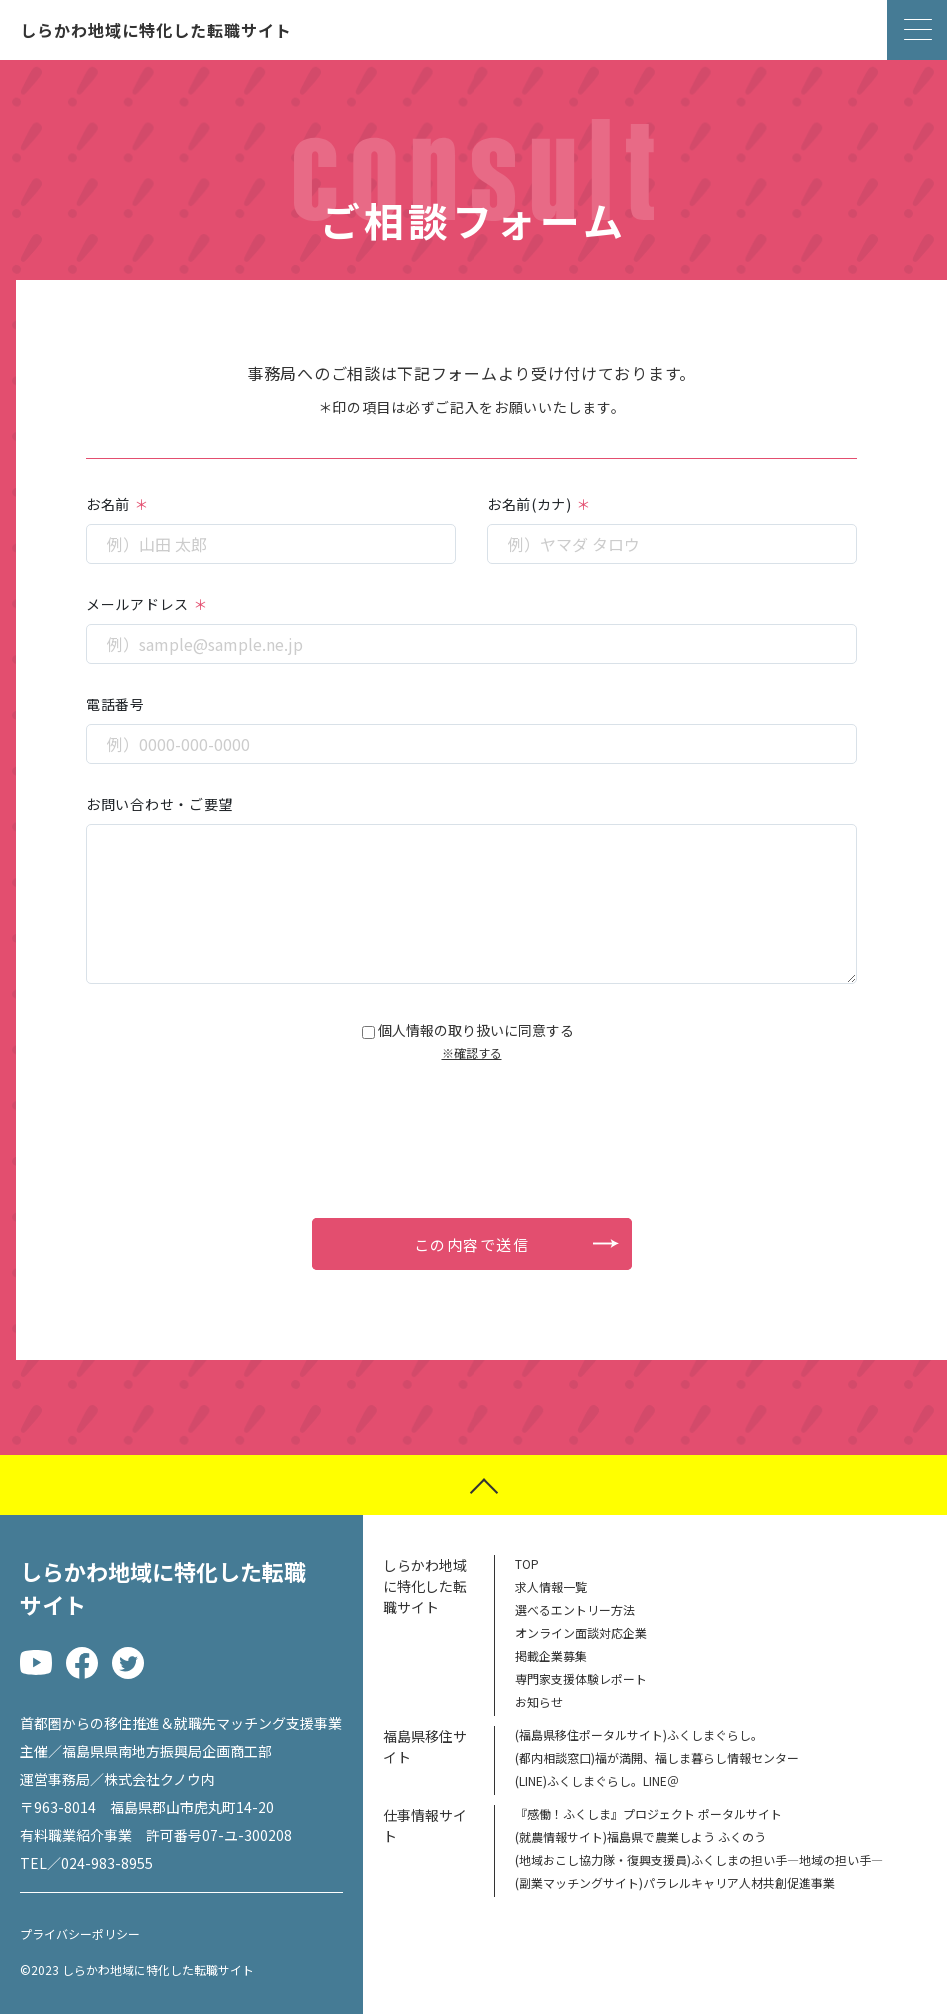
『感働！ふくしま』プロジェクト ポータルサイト (648, 1813)
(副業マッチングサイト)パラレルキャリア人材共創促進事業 (675, 1882)
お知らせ (539, 1701)
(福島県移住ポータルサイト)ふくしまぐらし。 (639, 1734)
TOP (527, 1563)
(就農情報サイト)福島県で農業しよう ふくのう (640, 1836)
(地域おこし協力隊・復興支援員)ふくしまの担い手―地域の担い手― (699, 1859)
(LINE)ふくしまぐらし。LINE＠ (597, 1780)
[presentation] (472, 1119)
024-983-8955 (107, 1863)
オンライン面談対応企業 (581, 1632)
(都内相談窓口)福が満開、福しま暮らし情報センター (657, 1757)
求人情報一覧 (551, 1586)
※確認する (472, 1052)
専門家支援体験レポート (581, 1678)
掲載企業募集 (551, 1655)
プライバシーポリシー (80, 1934)
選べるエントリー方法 (575, 1609)
